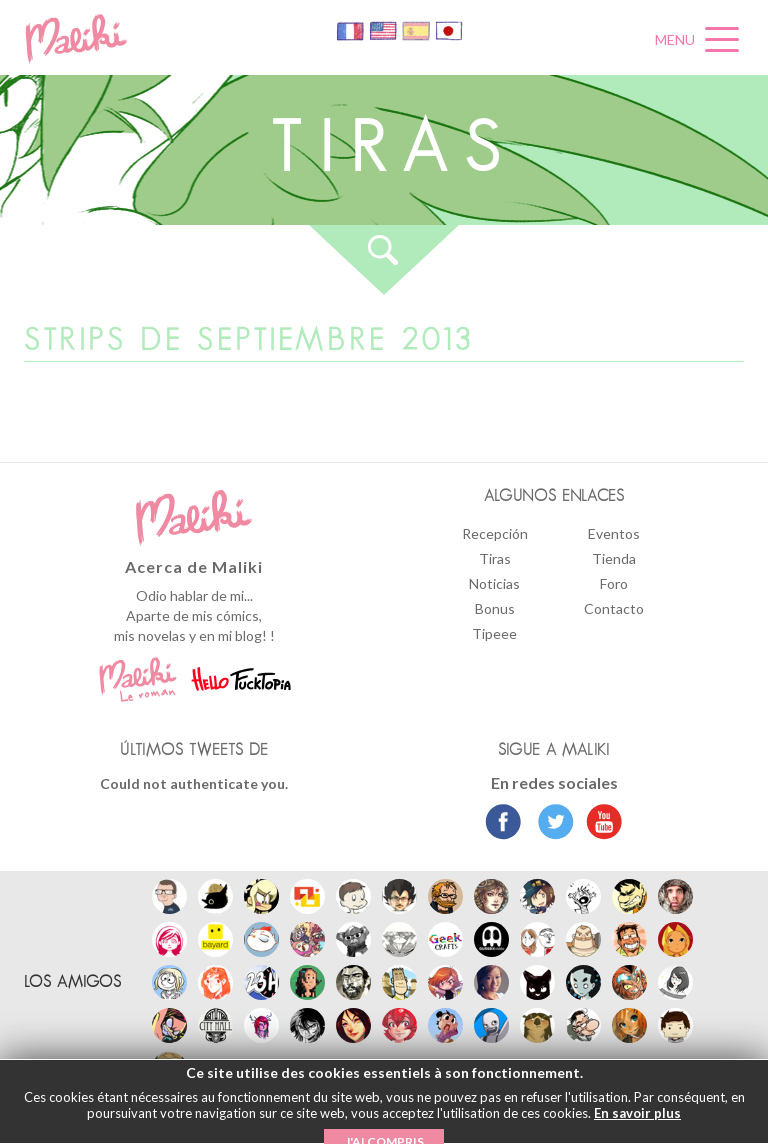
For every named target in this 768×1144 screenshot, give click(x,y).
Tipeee (494, 633)
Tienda (614, 558)
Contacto (614, 608)
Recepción (495, 533)
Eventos (614, 533)
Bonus (495, 608)
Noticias (494, 583)
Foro (614, 583)
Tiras (495, 558)
